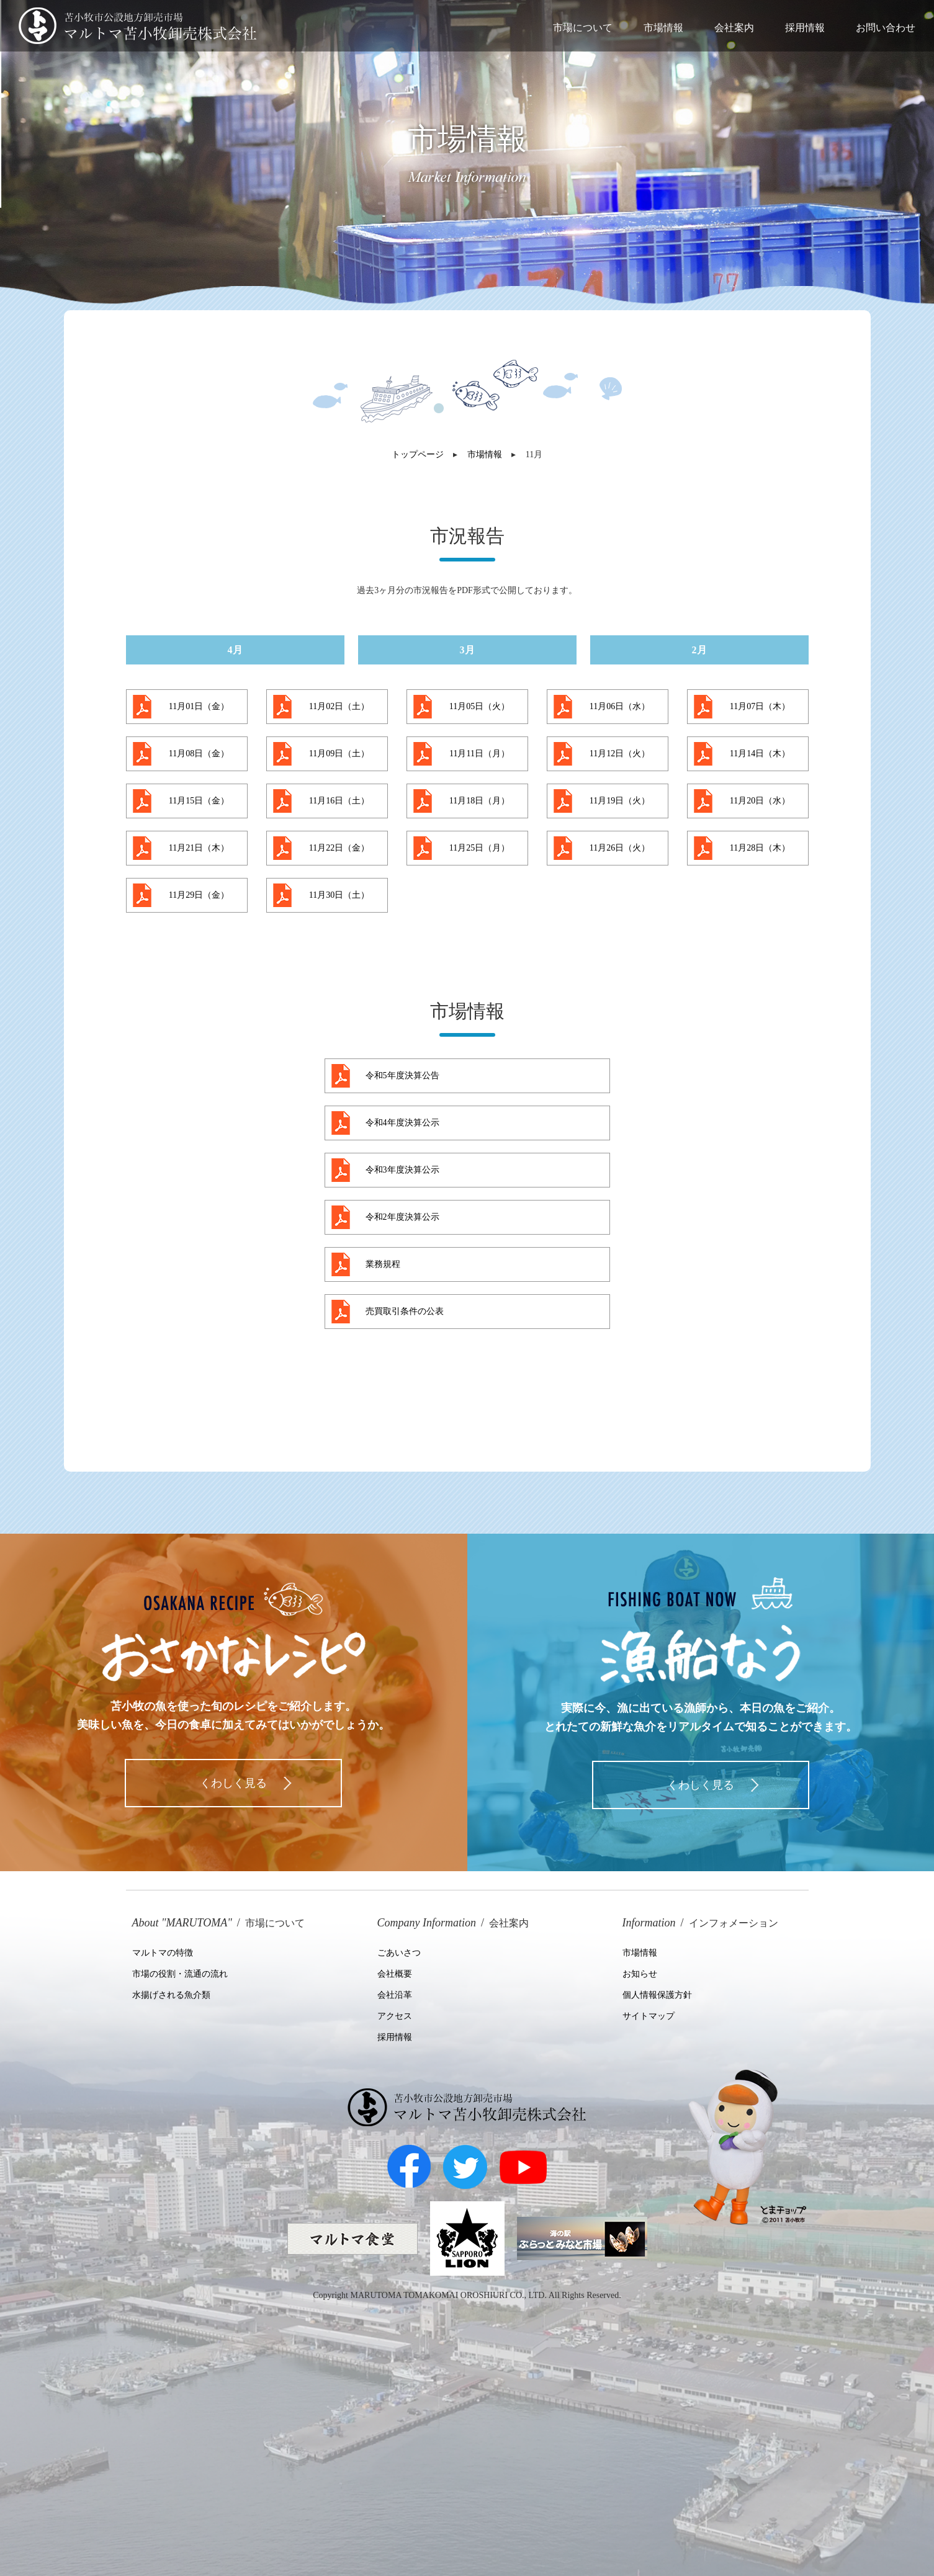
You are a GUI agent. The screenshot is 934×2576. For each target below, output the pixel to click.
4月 (235, 650)
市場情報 (663, 27)
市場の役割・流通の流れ (180, 1974)
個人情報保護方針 (657, 1995)
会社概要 (394, 1974)
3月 (467, 650)
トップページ (418, 454)
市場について (583, 27)
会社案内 (734, 27)
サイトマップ (648, 2016)
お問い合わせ (885, 27)
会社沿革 (394, 1995)
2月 (699, 650)
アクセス (394, 2016)
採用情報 (805, 27)
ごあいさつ (399, 1952)
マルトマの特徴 (162, 1952)
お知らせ (639, 1974)
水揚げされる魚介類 (171, 1995)
